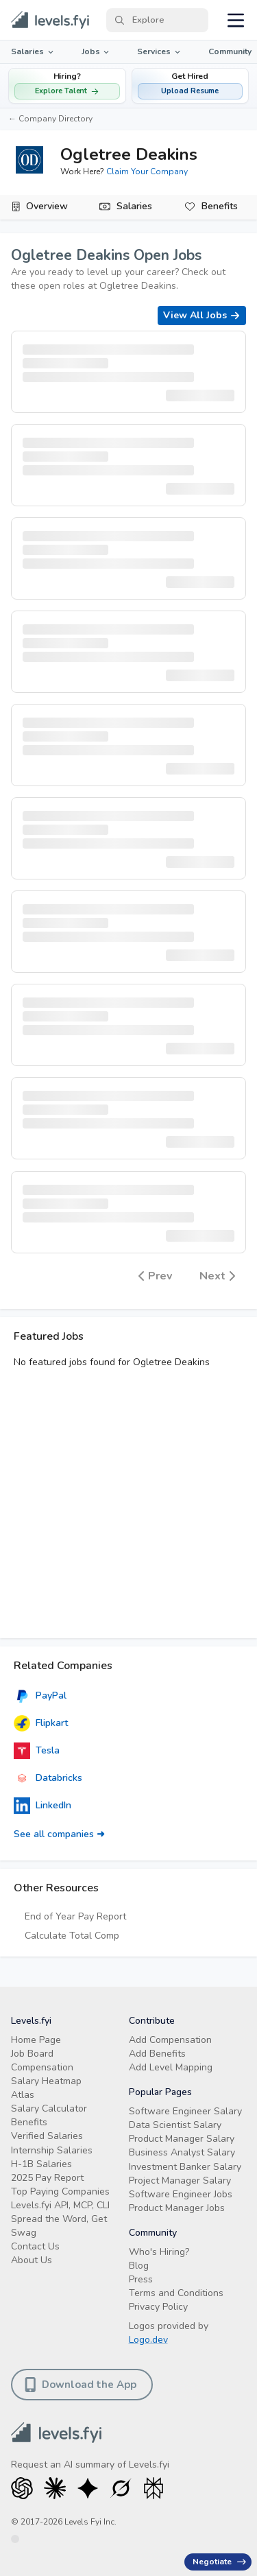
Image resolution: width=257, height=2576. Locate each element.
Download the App (80, 2384)
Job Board (32, 2053)
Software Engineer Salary (185, 2111)
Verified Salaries (47, 2135)
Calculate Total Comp (72, 1935)
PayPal (40, 1696)
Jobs (97, 51)
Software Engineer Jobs (180, 2194)
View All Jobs (202, 315)
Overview (47, 206)
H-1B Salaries (41, 2164)
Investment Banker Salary (185, 2166)
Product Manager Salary (181, 2138)
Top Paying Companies (60, 2191)
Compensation (42, 2067)
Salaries (33, 51)
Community (230, 51)
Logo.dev (148, 2339)
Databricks (48, 1778)
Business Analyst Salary (182, 2152)
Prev (155, 1275)
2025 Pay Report (47, 2177)
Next (217, 1275)
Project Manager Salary (180, 2180)
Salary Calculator (49, 2108)
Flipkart (41, 1723)
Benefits (219, 206)
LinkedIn (42, 1805)
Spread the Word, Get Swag (59, 2225)
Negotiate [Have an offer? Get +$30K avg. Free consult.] (219, 2561)
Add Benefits (157, 2053)
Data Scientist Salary (175, 2124)
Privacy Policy (158, 2306)
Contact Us (35, 2246)
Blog (139, 2265)
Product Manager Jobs (177, 2207)
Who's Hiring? (159, 2251)
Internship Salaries (52, 2150)
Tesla (37, 1750)
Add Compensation (170, 2039)
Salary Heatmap (46, 2081)
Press (141, 2279)
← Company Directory (50, 118)
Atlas (22, 2094)
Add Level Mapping (170, 2067)
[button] (190, 86)
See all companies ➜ (59, 1834)
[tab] (43, 207)
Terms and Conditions (176, 2293)
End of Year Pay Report (75, 1916)
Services (159, 51)
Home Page (36, 2039)
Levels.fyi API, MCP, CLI (60, 2205)
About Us (31, 2260)
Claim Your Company (147, 171)
